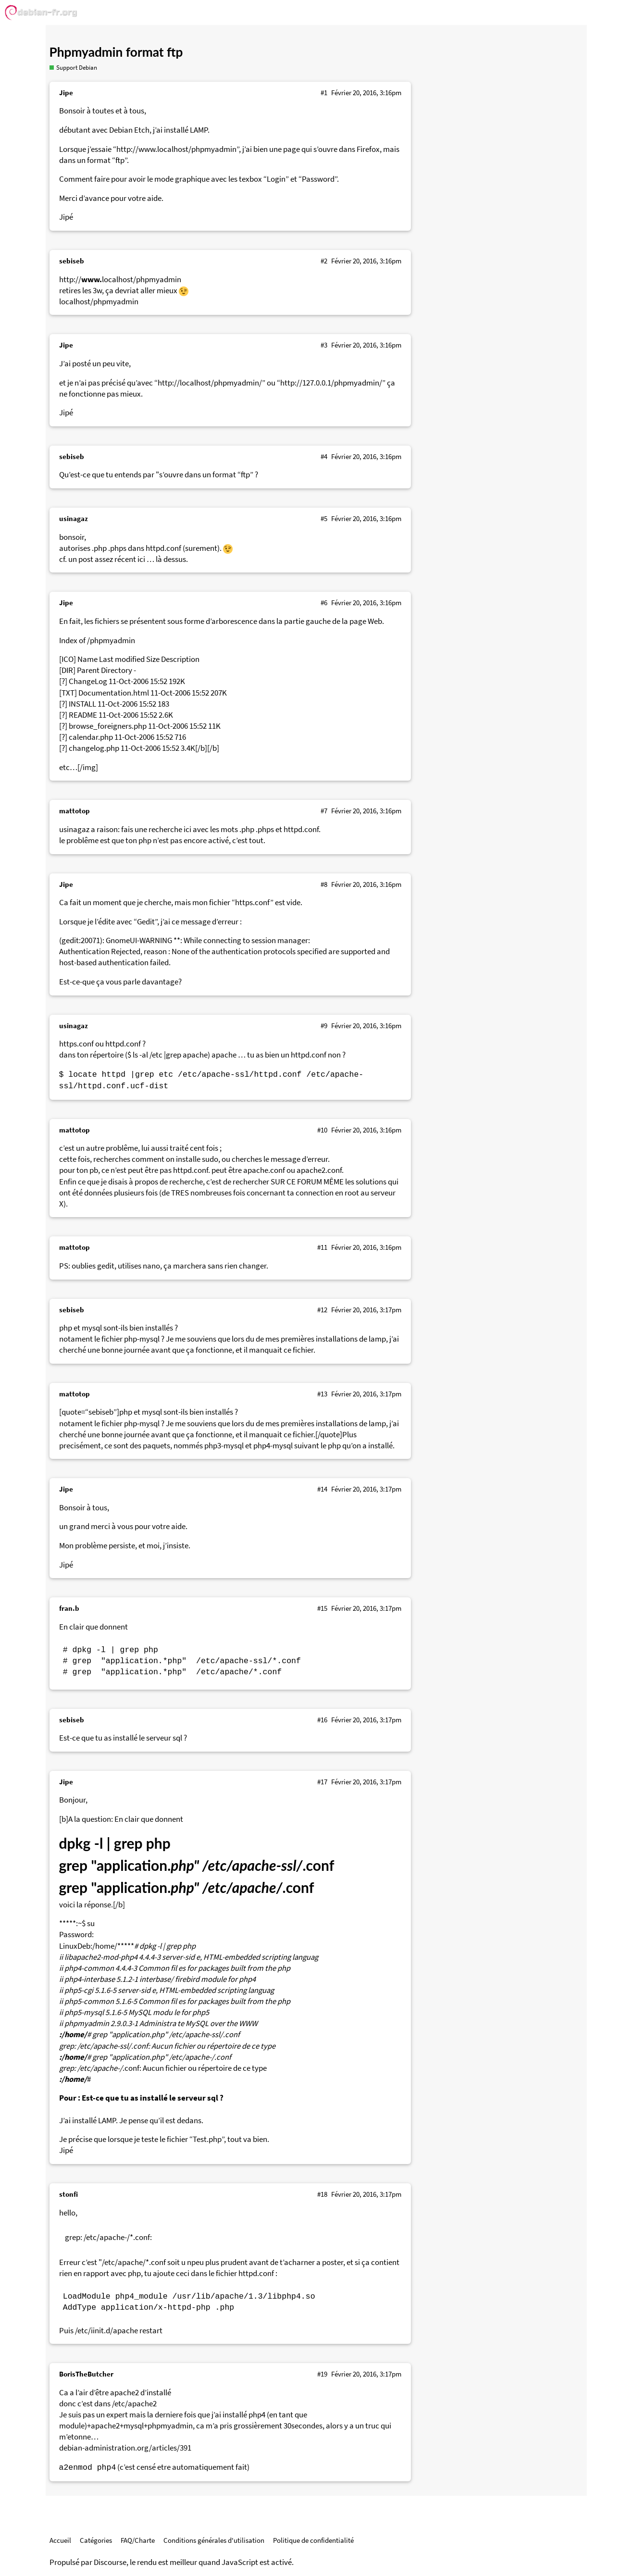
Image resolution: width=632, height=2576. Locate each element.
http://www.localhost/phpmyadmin (176, 149)
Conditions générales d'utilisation (213, 2540)
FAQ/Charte (138, 2540)
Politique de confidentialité (313, 2540)
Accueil (60, 2540)
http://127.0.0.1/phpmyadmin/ (331, 383)
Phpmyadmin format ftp (116, 52)
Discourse (110, 2562)
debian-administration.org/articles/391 (125, 2448)
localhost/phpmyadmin (98, 302)
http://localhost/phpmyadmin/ (210, 383)
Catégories (96, 2540)
